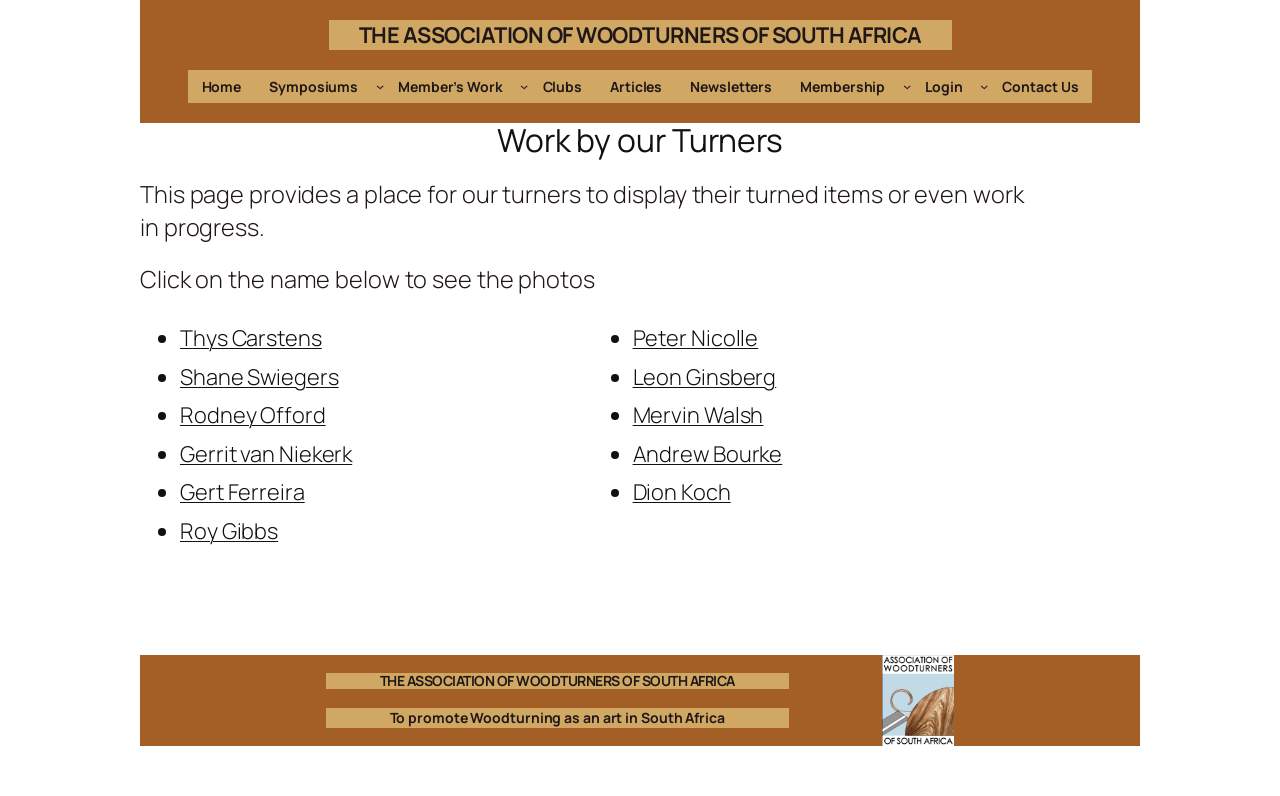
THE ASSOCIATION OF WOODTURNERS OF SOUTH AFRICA (640, 35)
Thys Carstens (251, 338)
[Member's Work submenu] (524, 86)
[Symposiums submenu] (380, 86)
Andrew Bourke (708, 454)
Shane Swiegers (259, 377)
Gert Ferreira (242, 492)
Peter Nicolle (696, 338)
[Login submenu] (984, 86)
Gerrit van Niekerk (266, 454)
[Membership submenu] (907, 86)
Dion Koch (682, 492)
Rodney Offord (253, 415)
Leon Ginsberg (705, 377)
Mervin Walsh (698, 415)
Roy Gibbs (229, 531)
